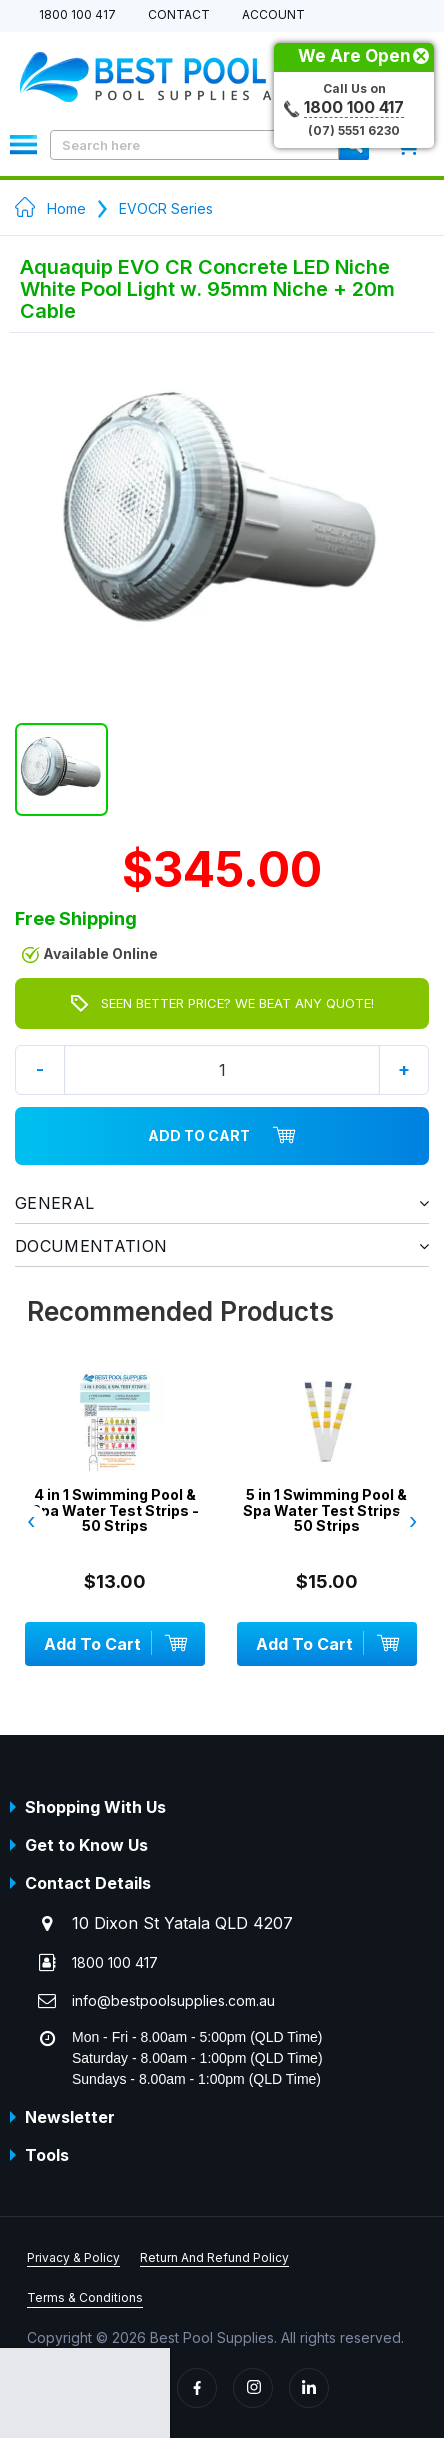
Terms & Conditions (85, 2297)
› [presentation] (413, 1521)
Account (273, 15)
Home (66, 208)
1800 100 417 (77, 15)
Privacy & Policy (73, 2257)
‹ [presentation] (31, 1521)
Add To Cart (222, 1136)
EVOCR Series (166, 208)
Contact (179, 15)
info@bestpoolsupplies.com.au (173, 2000)
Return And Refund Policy (214, 2257)
